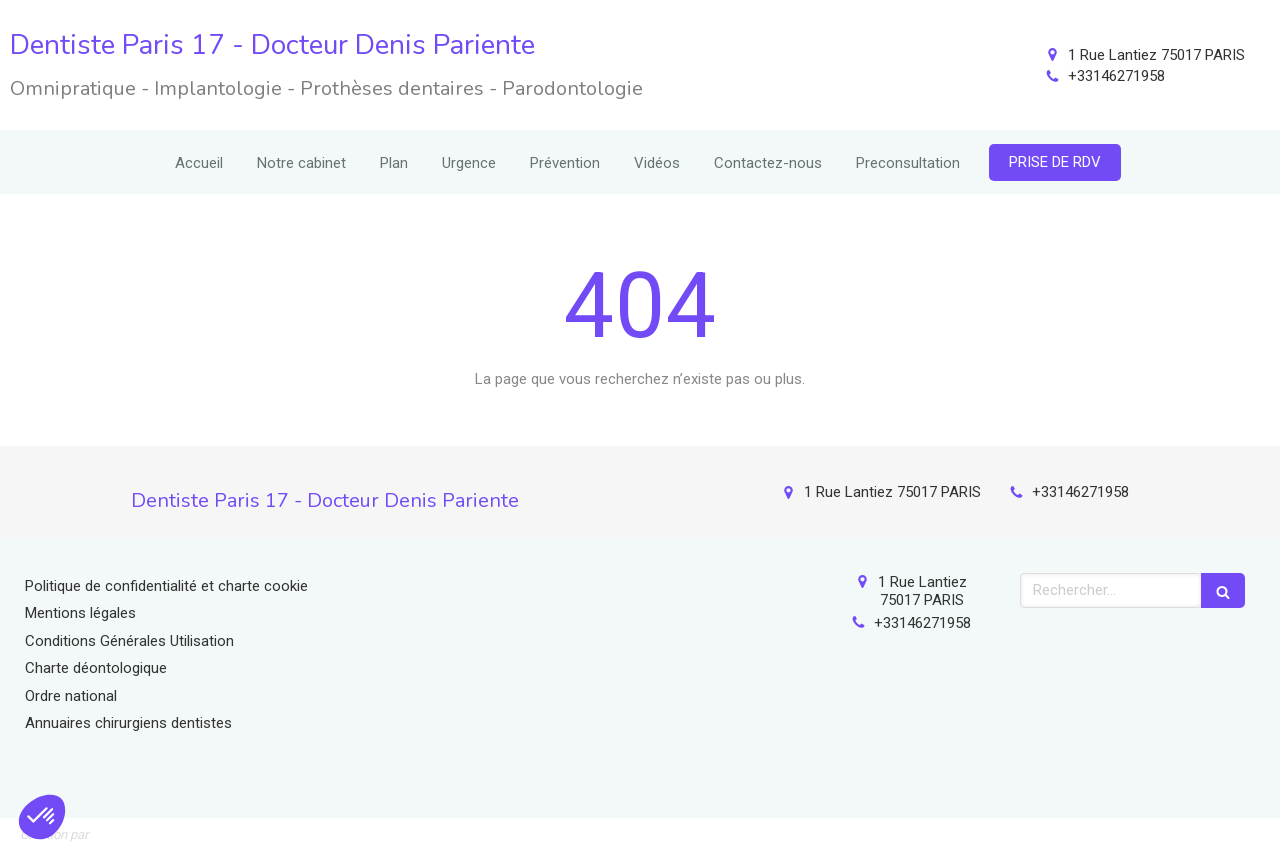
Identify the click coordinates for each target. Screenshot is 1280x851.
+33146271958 (1116, 76)
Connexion (1225, 831)
